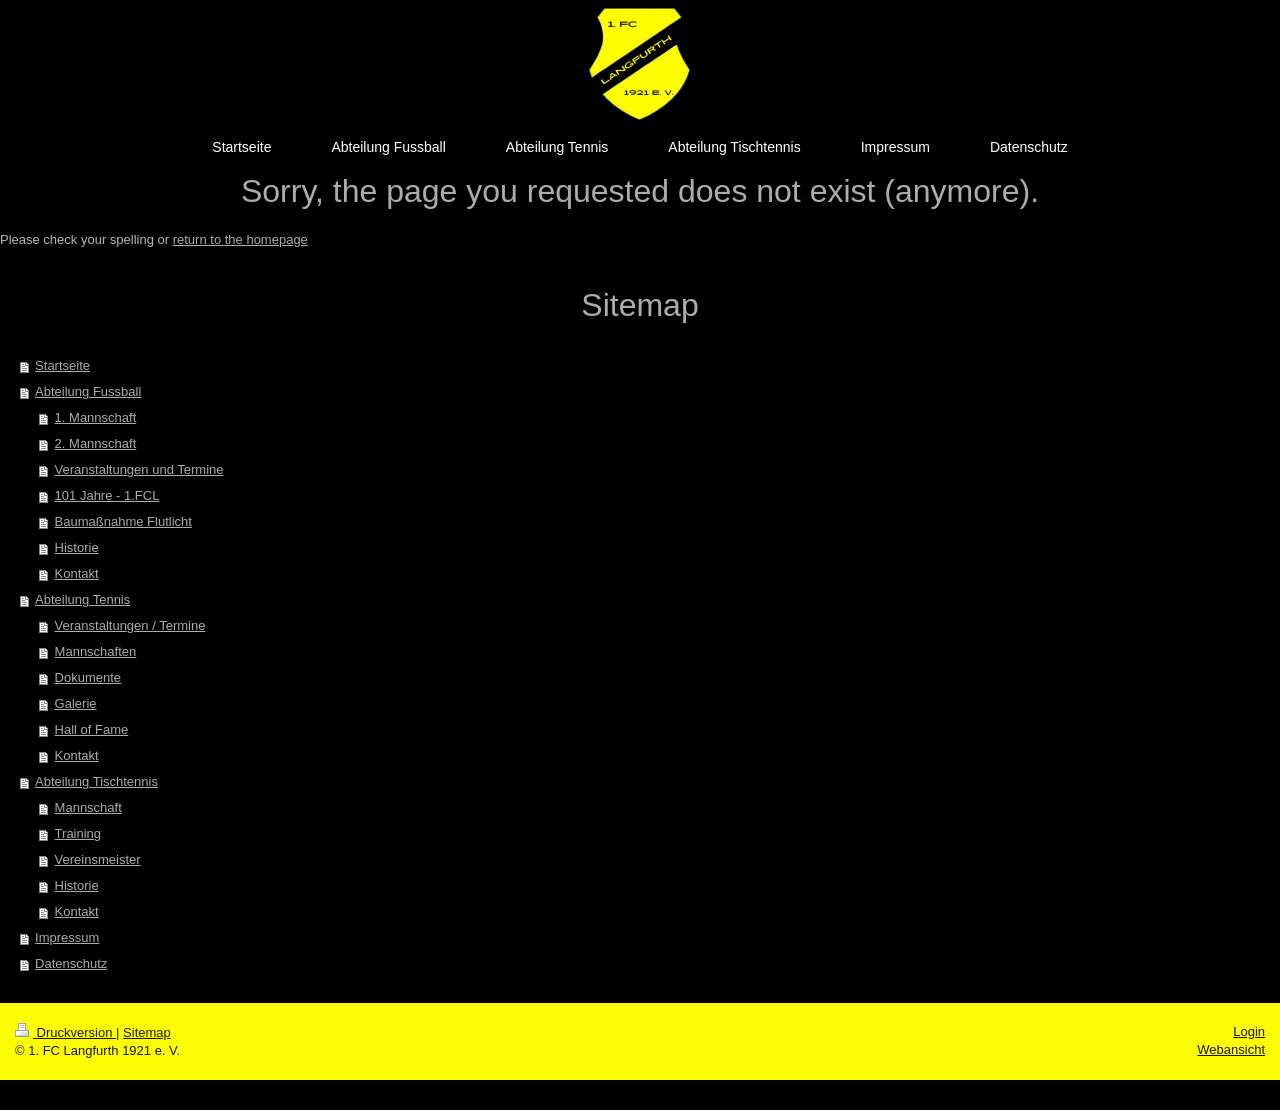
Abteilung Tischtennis (96, 781)
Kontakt (77, 573)
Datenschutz (71, 963)
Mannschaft (88, 807)
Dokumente (88, 677)
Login (1249, 1031)
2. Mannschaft (96, 443)
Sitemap (147, 1032)
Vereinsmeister (98, 859)
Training (78, 833)
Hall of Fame (92, 729)
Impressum (67, 937)
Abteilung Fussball (88, 391)
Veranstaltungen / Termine (130, 625)
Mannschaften (96, 651)
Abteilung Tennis (82, 599)
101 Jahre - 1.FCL (107, 495)
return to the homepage (240, 239)
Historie (77, 547)
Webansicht (1231, 1049)
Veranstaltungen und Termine (139, 469)
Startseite (62, 365)
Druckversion (65, 1032)
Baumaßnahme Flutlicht (123, 521)
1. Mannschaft (96, 417)
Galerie (76, 703)
